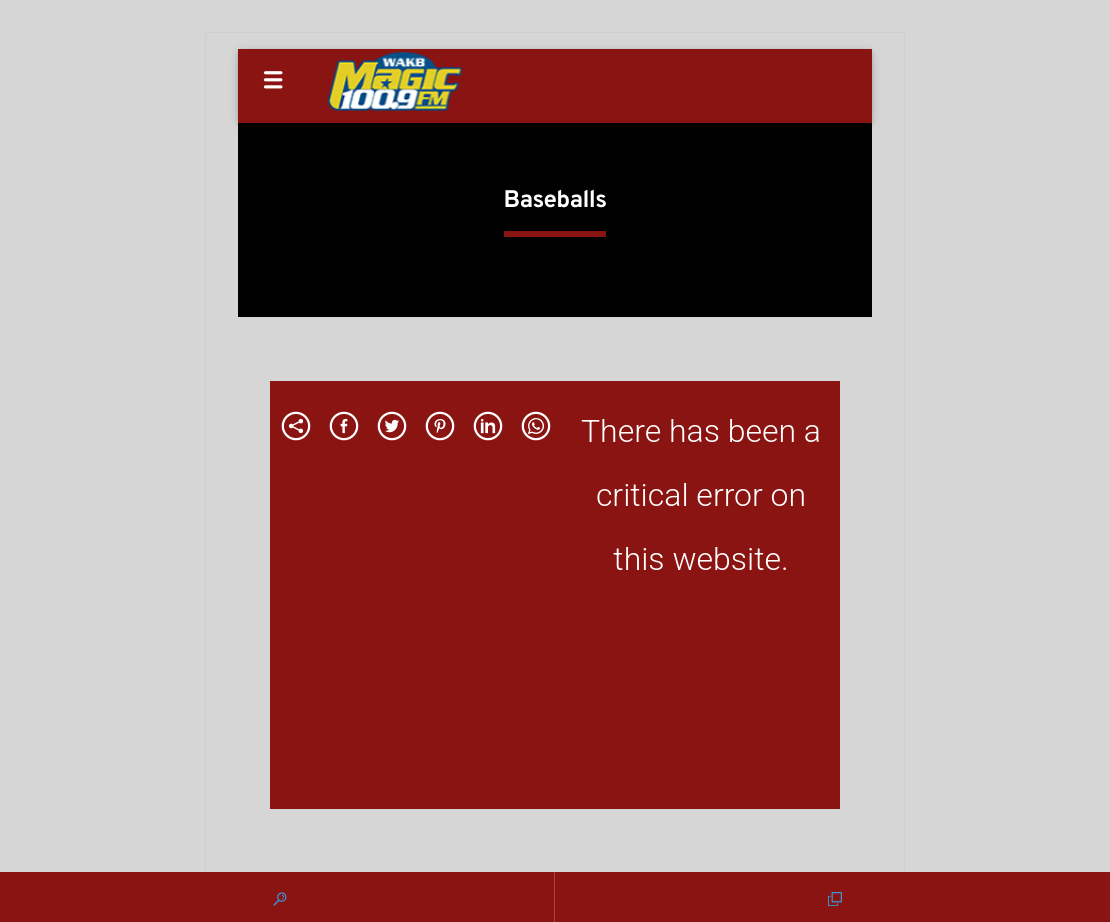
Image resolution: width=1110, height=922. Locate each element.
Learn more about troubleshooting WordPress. (701, 709)
